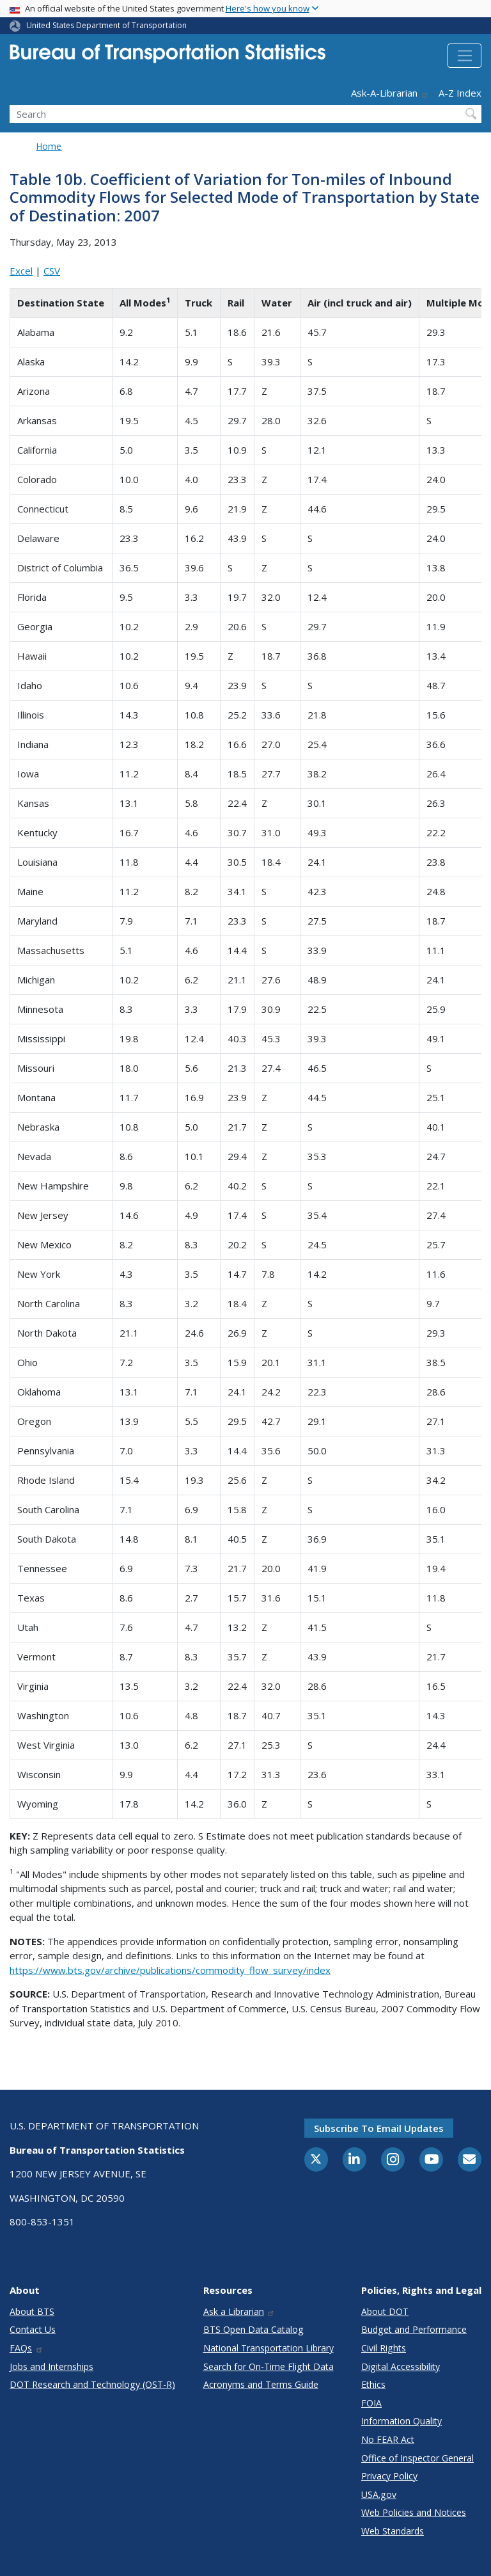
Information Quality (401, 2421)
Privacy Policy (389, 2476)
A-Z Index (460, 92)
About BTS (32, 2311)
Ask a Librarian (239, 2311)
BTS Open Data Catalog (253, 2329)
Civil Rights (383, 2348)
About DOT (385, 2311)
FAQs (26, 2348)
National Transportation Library (268, 2348)
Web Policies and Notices (413, 2512)
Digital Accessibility (400, 2366)
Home (48, 146)
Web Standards (392, 2531)
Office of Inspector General (417, 2458)
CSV (51, 270)
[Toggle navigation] (464, 56)
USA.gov (378, 2494)
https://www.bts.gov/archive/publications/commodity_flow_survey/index (170, 1970)
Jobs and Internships (51, 2366)
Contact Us (33, 2329)
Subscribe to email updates (379, 2128)
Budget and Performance (414, 2329)
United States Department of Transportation (106, 25)
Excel (21, 270)
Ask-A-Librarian (390, 92)
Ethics (373, 2384)
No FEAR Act (387, 2439)
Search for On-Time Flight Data (268, 2366)
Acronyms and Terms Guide (260, 2384)
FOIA (371, 2403)
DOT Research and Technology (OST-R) (92, 2384)
